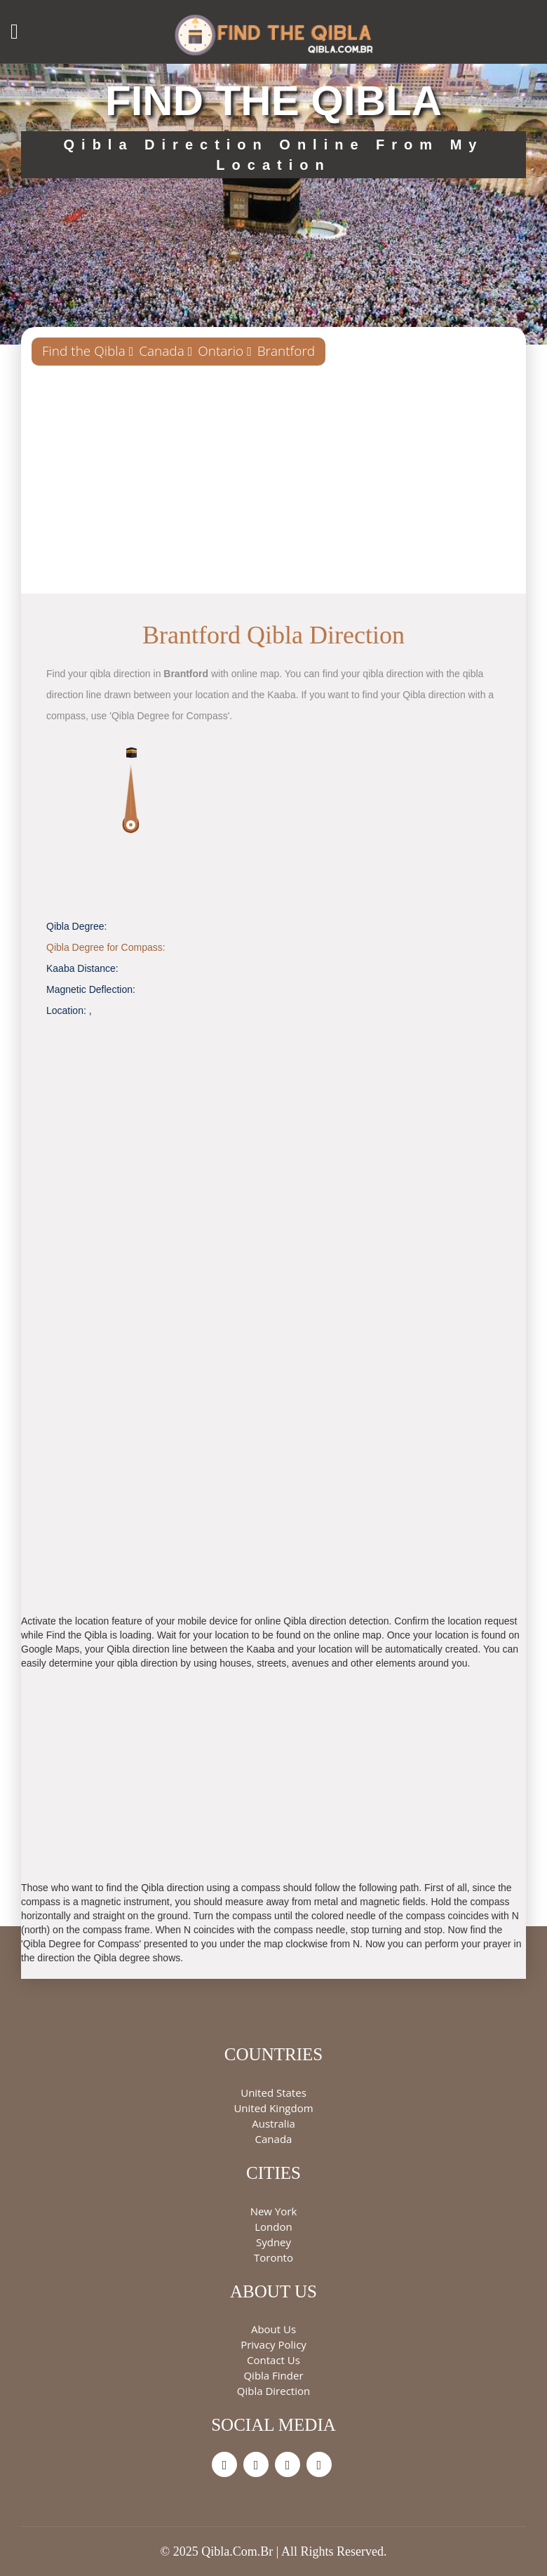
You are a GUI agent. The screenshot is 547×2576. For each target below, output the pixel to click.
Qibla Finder (273, 2375)
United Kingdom (273, 2108)
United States (273, 2093)
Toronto (273, 2257)
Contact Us (273, 2360)
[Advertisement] (273, 485)
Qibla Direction (273, 2391)
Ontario (220, 351)
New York (273, 2211)
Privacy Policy (273, 2344)
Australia (273, 2123)
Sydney (273, 2242)
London (273, 2227)
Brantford (286, 351)
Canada (161, 351)
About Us (273, 2329)
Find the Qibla (84, 351)
